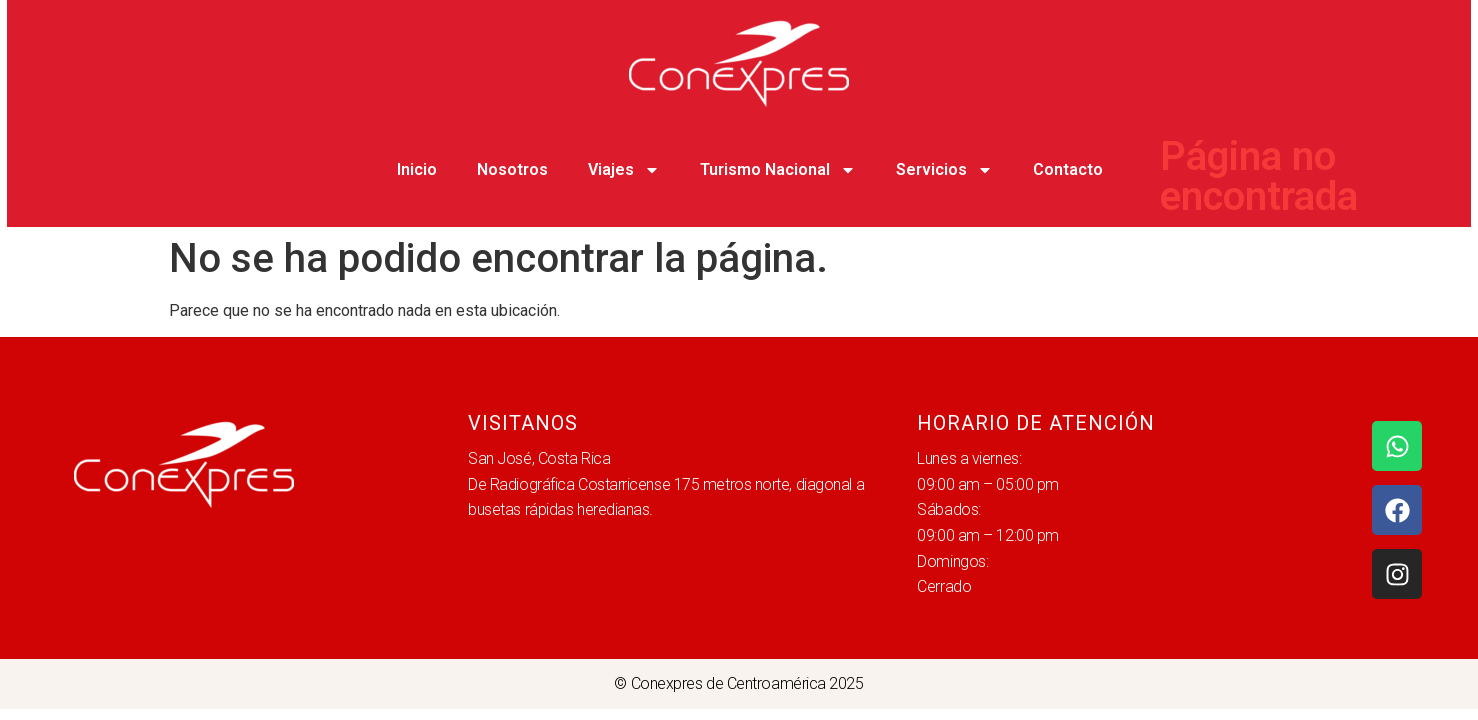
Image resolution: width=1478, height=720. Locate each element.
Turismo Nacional (778, 170)
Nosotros (512, 169)
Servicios (944, 170)
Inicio (417, 169)
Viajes (624, 170)
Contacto (1068, 169)
